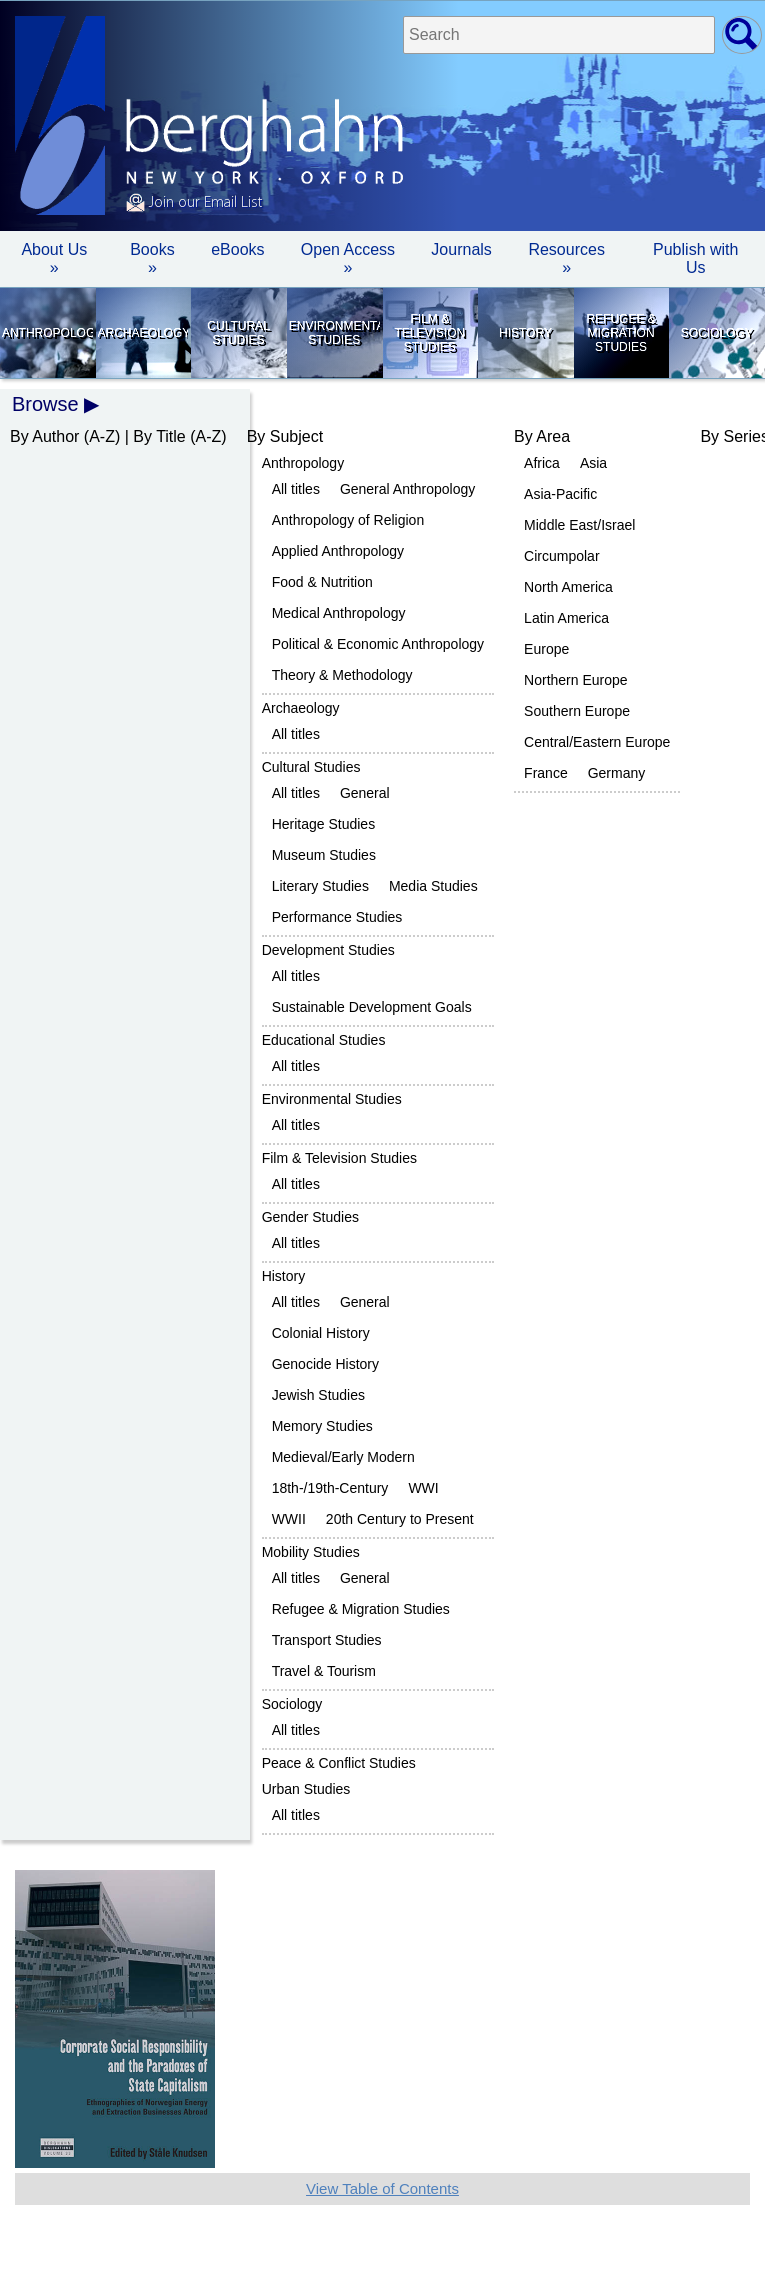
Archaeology (143, 333)
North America (568, 587)
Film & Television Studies (429, 333)
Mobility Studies (311, 1552)
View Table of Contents (382, 2188)
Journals (461, 249)
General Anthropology (407, 489)
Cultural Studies (238, 333)
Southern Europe (577, 711)
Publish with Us (695, 258)
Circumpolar (561, 556)
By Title (159, 436)
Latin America (566, 618)
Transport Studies (327, 1640)
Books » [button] (152, 258)
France (546, 773)
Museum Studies (324, 855)
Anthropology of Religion (348, 520)
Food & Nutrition (322, 582)
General (365, 793)
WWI (423, 1488)
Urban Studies (306, 1789)
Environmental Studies (334, 333)
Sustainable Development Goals (372, 1007)
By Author (44, 436)
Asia (593, 463)
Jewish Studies (318, 1395)
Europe (546, 649)
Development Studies (328, 950)
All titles (296, 489)
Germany (617, 773)
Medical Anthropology (339, 613)
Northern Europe (576, 680)
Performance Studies (337, 917)
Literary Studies (320, 886)
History (525, 333)
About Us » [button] (54, 258)
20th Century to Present (400, 1519)
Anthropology (47, 333)
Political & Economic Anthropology (378, 644)
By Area (542, 436)
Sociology (717, 333)
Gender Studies (310, 1217)
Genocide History (325, 1364)
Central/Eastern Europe (597, 742)
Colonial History (321, 1333)
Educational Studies (324, 1040)
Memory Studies (322, 1426)
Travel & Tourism (324, 1671)
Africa (542, 463)
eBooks (237, 249)
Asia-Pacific (560, 494)
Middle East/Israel (579, 525)
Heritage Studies (324, 824)
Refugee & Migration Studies (620, 333)
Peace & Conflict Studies (339, 1763)
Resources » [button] (566, 258)
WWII (289, 1519)
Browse (45, 404)
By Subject (285, 436)
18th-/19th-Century (330, 1488)
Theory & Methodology (342, 675)
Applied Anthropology (338, 551)
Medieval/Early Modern (343, 1457)
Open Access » (348, 258)
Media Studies (433, 886)
